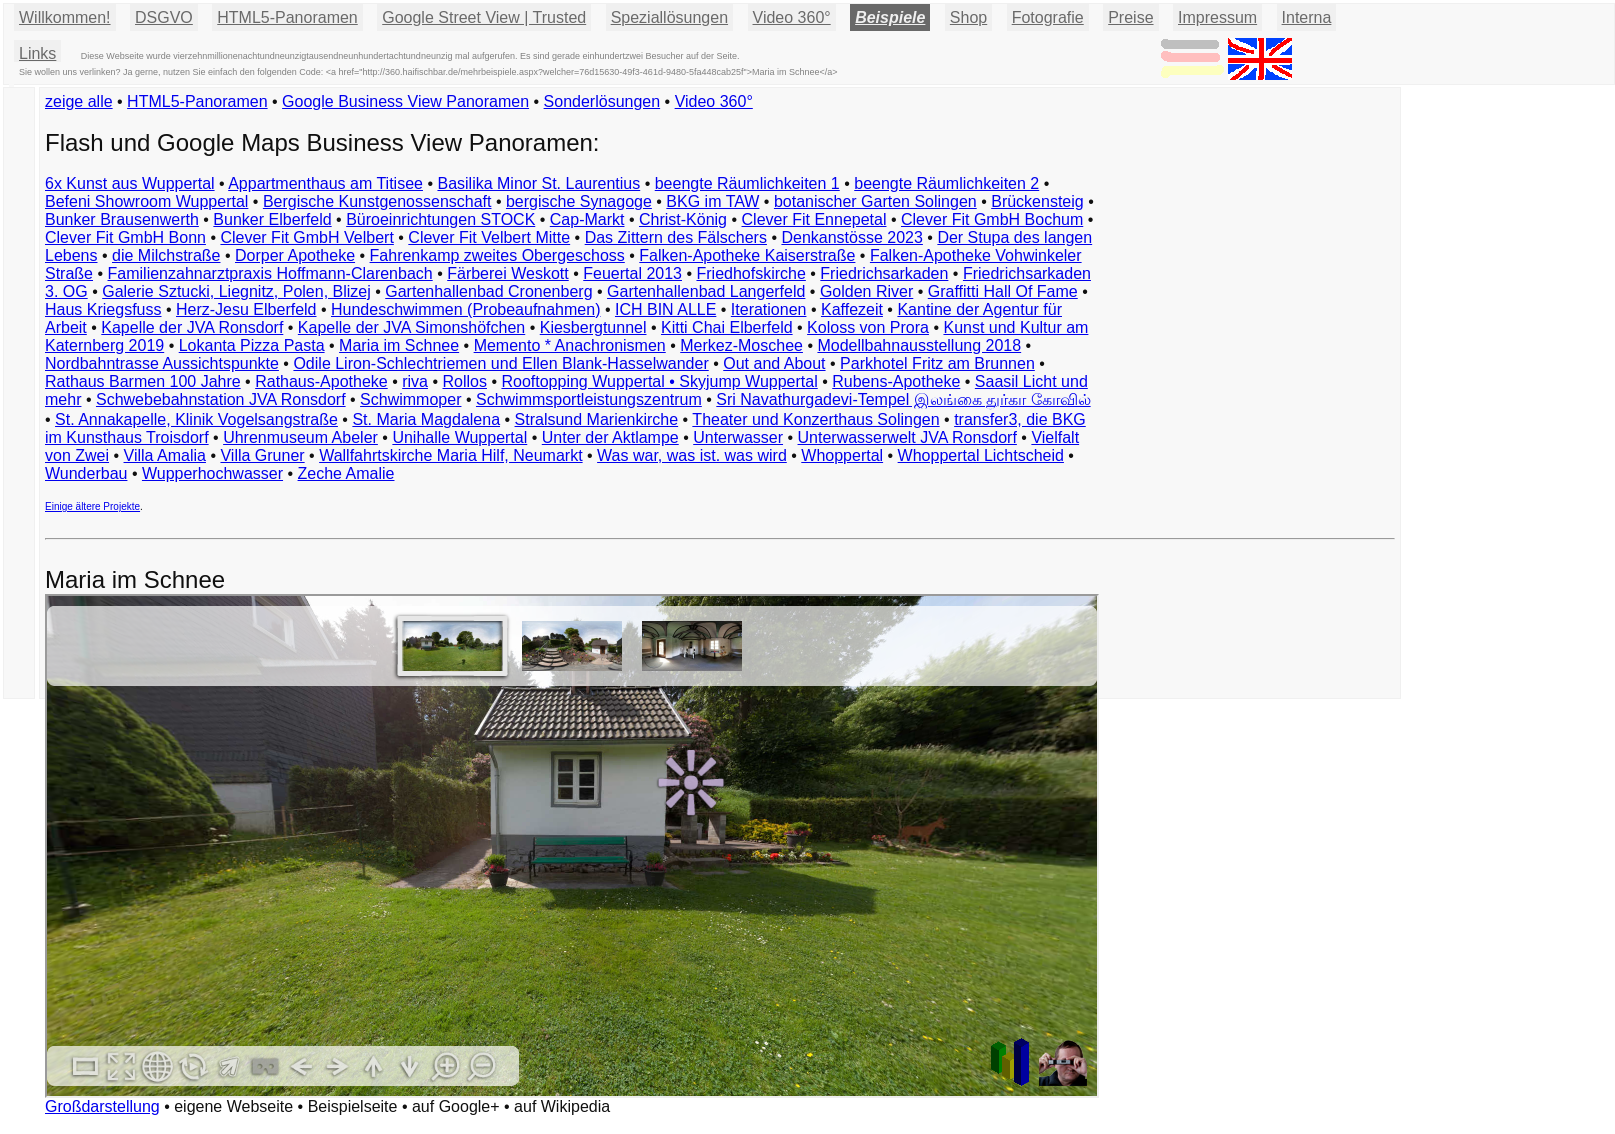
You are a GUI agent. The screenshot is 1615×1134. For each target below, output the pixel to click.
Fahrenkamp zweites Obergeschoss (497, 255)
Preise (1130, 17)
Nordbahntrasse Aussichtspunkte (162, 363)
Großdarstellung (102, 1106)
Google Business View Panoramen (405, 101)
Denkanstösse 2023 (851, 237)
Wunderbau (86, 473)
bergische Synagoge (579, 201)
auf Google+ (456, 1106)
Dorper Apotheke (295, 255)
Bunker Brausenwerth (122, 219)
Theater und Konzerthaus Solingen (815, 419)
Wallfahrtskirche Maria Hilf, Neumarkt (450, 455)
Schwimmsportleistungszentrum (589, 399)
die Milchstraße (166, 255)
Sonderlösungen (602, 101)
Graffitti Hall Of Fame (1003, 291)
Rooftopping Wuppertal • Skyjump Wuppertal (659, 381)
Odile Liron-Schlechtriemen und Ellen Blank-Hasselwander (500, 363)
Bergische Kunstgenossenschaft (377, 201)
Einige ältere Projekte (92, 506)
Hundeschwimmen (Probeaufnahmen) (465, 309)
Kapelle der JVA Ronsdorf (192, 327)
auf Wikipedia (562, 1106)
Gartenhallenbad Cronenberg (488, 291)
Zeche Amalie (346, 473)
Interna (1307, 17)
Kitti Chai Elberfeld (727, 327)
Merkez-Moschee (741, 345)
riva (415, 381)
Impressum (1217, 17)
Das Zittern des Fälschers (676, 237)
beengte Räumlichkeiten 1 (747, 183)
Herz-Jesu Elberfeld (246, 309)
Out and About (774, 363)
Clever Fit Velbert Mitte (489, 237)
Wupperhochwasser (212, 473)
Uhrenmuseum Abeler (300, 437)
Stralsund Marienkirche (597, 419)
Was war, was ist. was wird (692, 455)
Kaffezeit (852, 309)
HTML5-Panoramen (287, 17)
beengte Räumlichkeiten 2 (946, 183)
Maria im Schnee (399, 345)
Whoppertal (842, 455)
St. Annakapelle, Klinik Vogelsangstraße (196, 419)
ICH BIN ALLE (665, 309)
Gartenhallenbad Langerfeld (706, 291)
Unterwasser (738, 437)
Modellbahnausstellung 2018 (919, 345)
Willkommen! (65, 17)
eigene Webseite (233, 1106)
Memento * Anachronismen (570, 345)
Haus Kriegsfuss (103, 309)
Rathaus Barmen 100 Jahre (143, 381)
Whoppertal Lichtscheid (981, 455)
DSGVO (164, 17)
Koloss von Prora (868, 327)
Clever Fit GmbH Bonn (125, 237)
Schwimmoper (410, 399)
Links (37, 53)
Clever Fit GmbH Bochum (992, 219)
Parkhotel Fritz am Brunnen (937, 363)
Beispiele (890, 17)
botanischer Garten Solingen (875, 201)
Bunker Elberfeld (272, 219)
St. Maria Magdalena (426, 419)
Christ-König (683, 219)
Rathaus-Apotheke (321, 381)
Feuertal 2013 (632, 273)
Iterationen (769, 309)
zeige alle (79, 101)
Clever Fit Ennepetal (814, 219)
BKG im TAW (712, 201)
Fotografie (1048, 17)
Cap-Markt (587, 219)
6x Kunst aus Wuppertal (130, 183)
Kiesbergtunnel (593, 327)
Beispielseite (353, 1106)
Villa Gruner (262, 455)
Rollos (464, 381)
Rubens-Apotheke (896, 381)
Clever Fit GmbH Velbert (306, 237)
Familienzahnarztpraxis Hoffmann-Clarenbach (270, 273)
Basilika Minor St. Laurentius (538, 183)
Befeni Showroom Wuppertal (146, 201)
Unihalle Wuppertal (459, 437)
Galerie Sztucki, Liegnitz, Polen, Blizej (236, 291)
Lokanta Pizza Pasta (252, 345)
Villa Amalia (165, 455)
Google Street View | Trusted (484, 17)
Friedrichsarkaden (884, 273)
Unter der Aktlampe (610, 437)
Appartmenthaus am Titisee (325, 183)
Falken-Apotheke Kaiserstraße (747, 255)
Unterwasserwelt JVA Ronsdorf (907, 437)
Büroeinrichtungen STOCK (440, 219)
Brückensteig (1037, 201)
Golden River (866, 291)
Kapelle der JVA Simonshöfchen (411, 327)
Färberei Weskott (508, 273)
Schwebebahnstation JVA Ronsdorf (221, 399)
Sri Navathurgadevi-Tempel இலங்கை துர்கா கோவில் (903, 399)
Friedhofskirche (750, 273)
